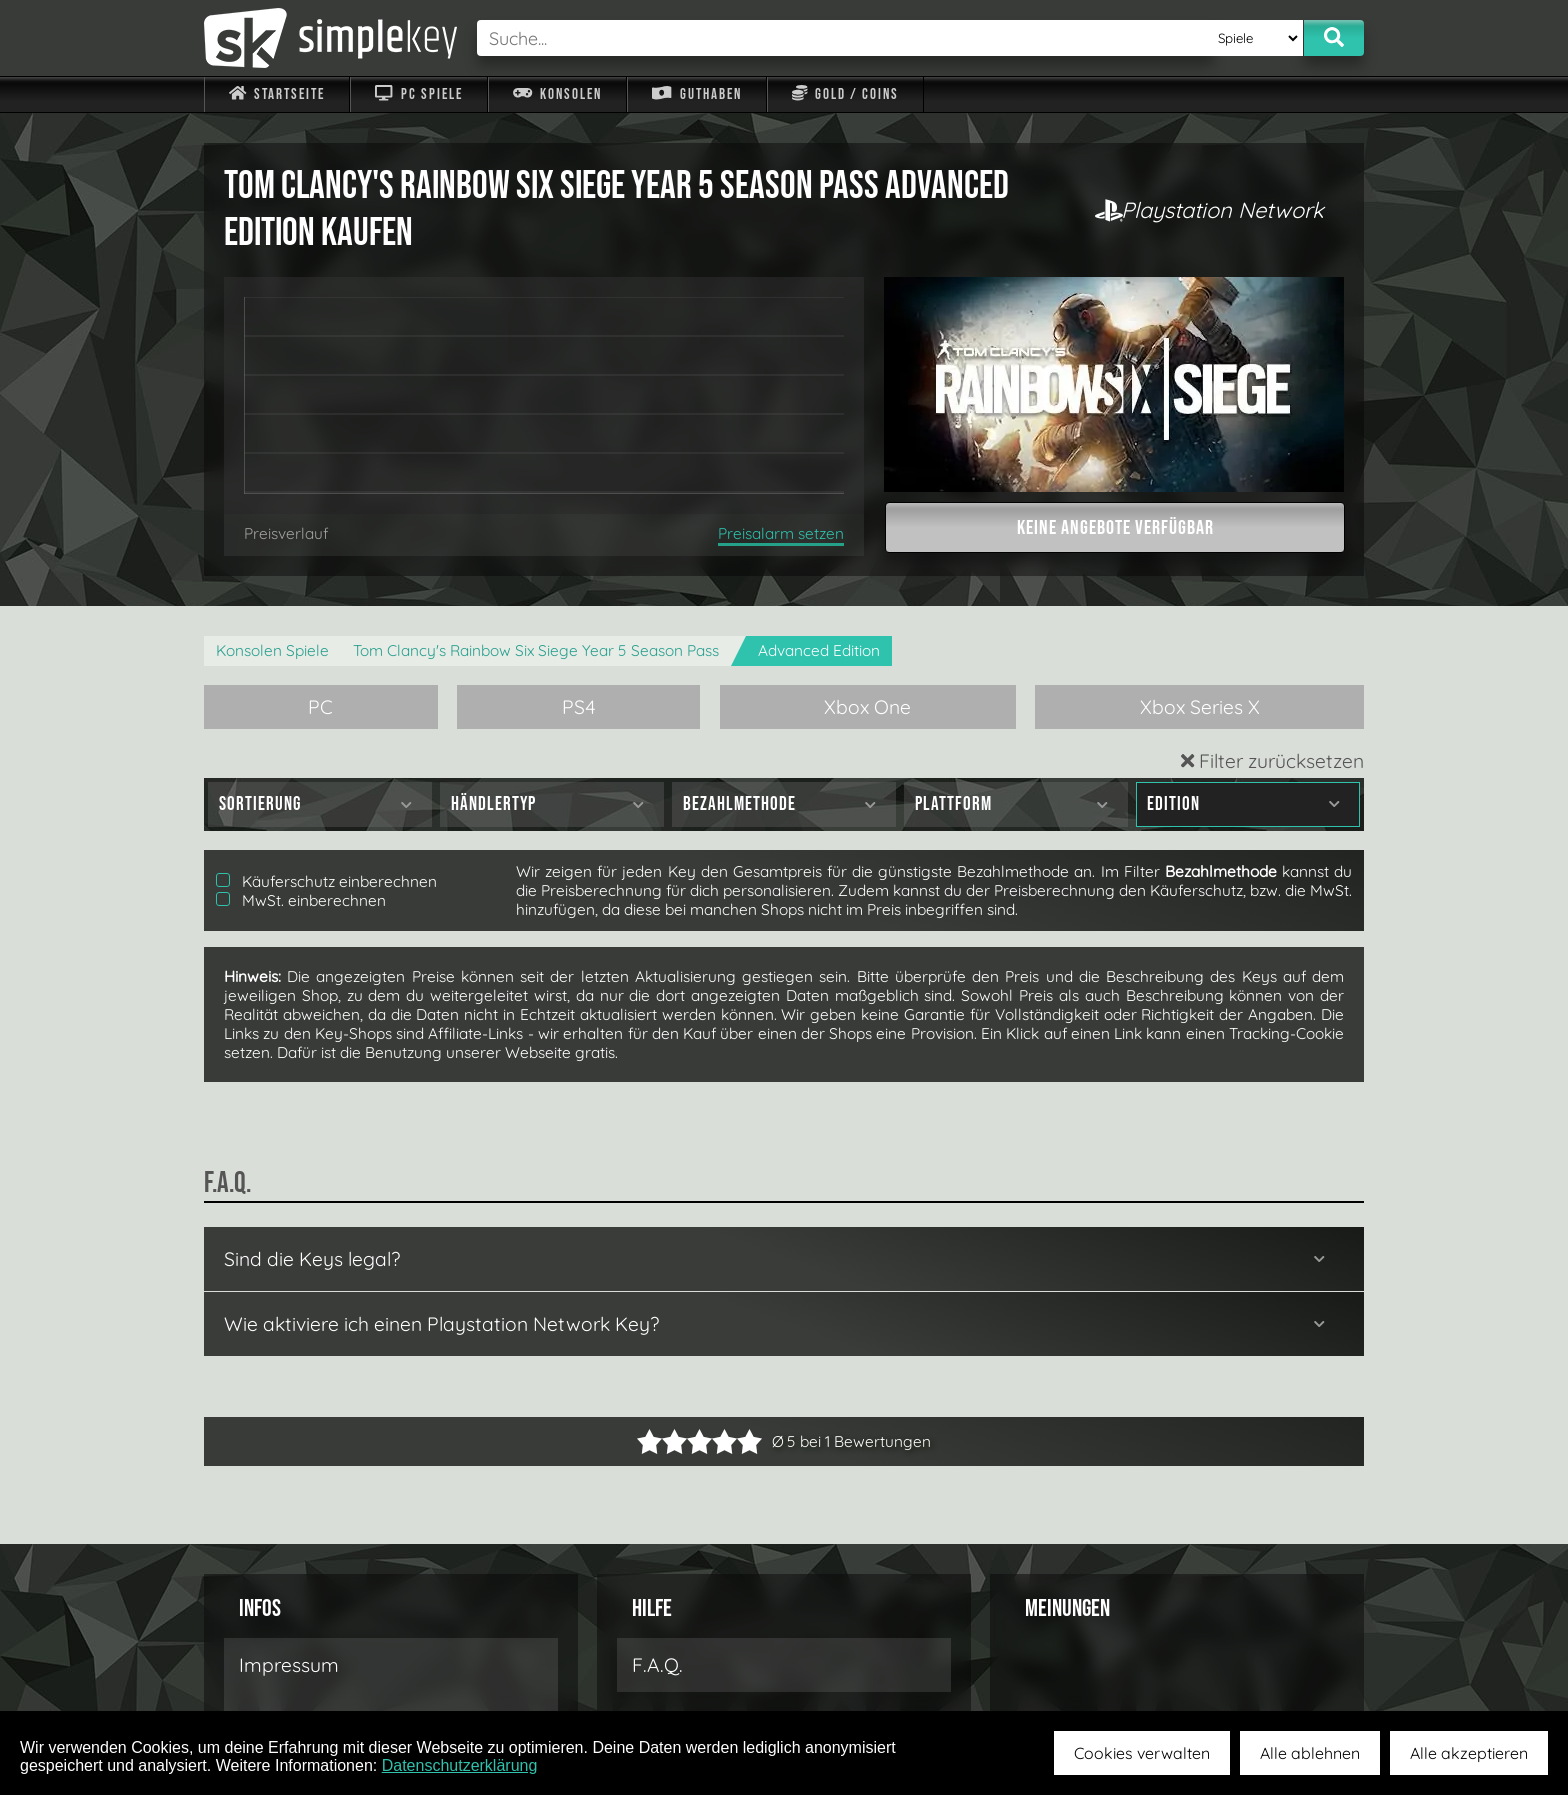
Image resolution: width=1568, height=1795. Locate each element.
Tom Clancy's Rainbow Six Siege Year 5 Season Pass (536, 650)
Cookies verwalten (1142, 1753)
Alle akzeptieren (1469, 1753)
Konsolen (557, 94)
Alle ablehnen (1310, 1753)
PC (320, 707)
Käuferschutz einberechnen (326, 881)
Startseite (277, 94)
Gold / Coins (845, 94)
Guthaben (696, 94)
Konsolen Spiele (272, 650)
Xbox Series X (1200, 707)
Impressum (289, 1665)
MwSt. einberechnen (301, 900)
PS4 (579, 707)
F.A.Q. (657, 1665)
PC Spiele (418, 94)
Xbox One (867, 707)
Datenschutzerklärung (460, 1765)
